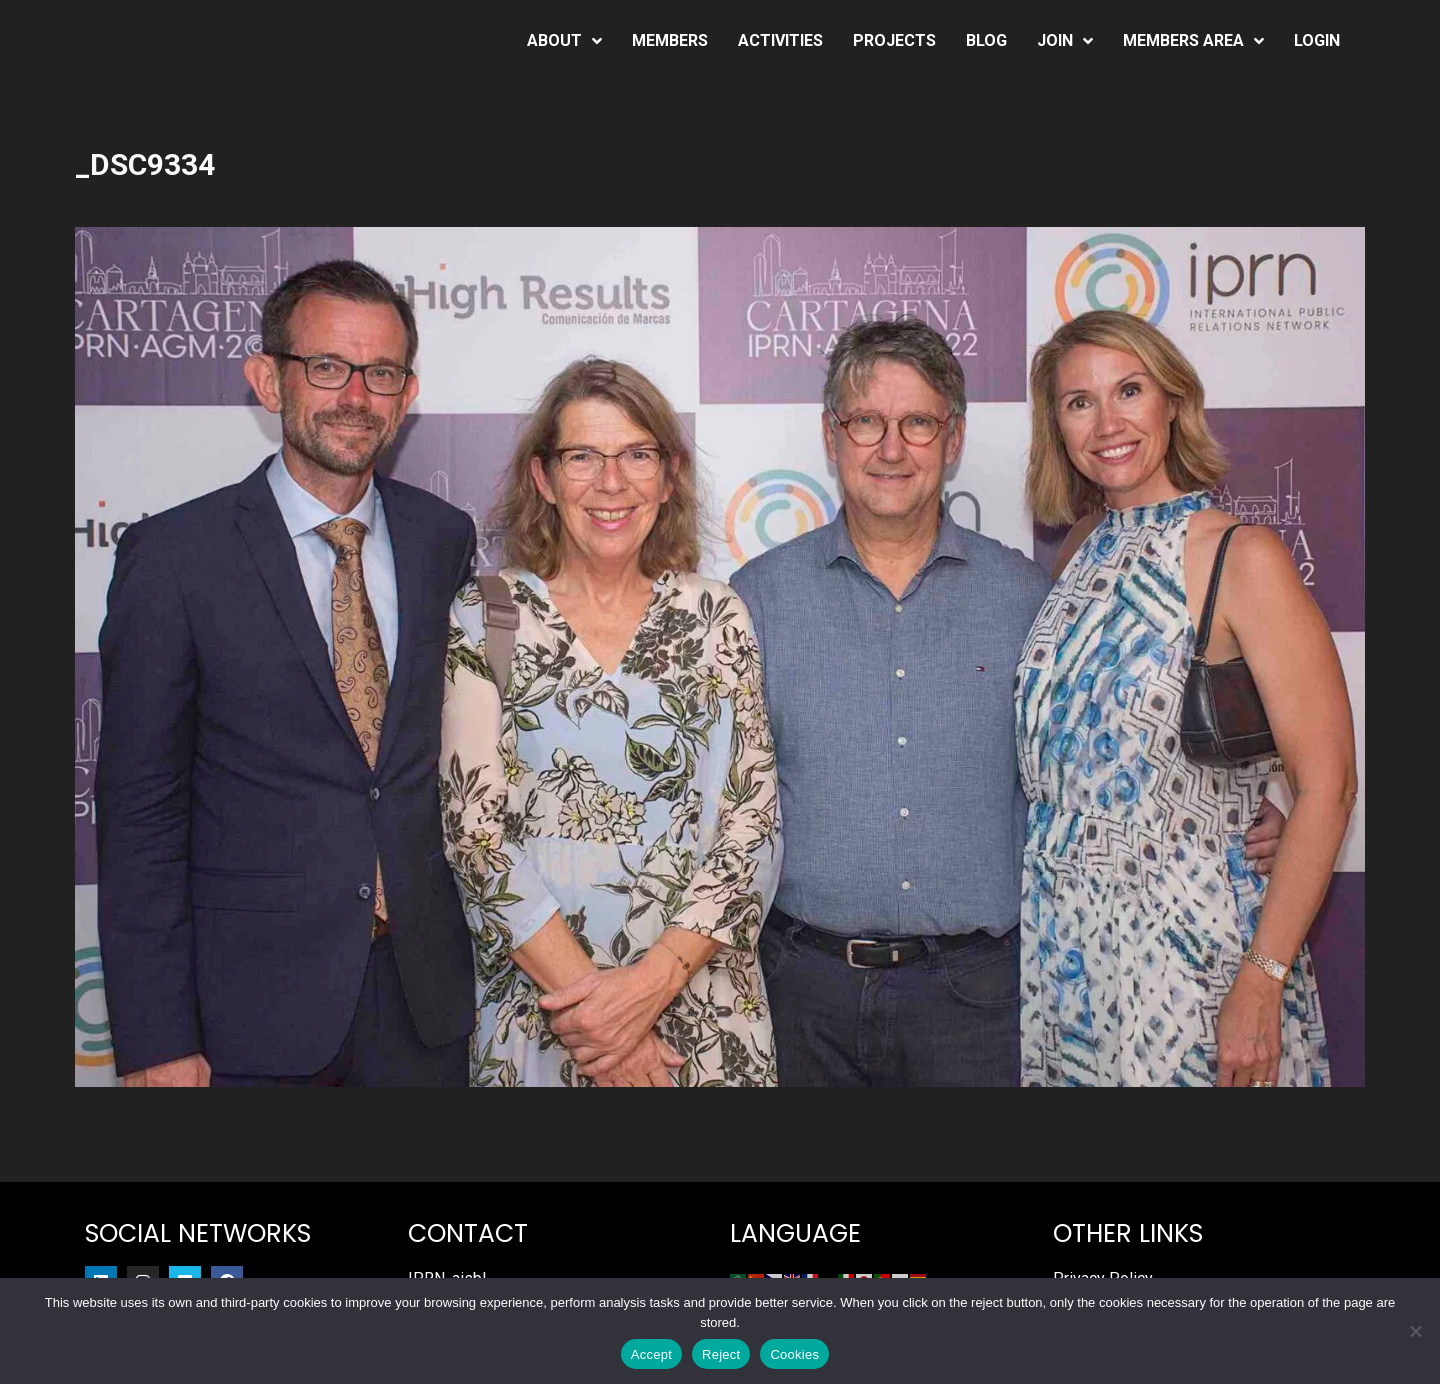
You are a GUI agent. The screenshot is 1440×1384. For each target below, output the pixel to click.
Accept (651, 1354)
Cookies (794, 1354)
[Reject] (1415, 1331)
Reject (721, 1354)
